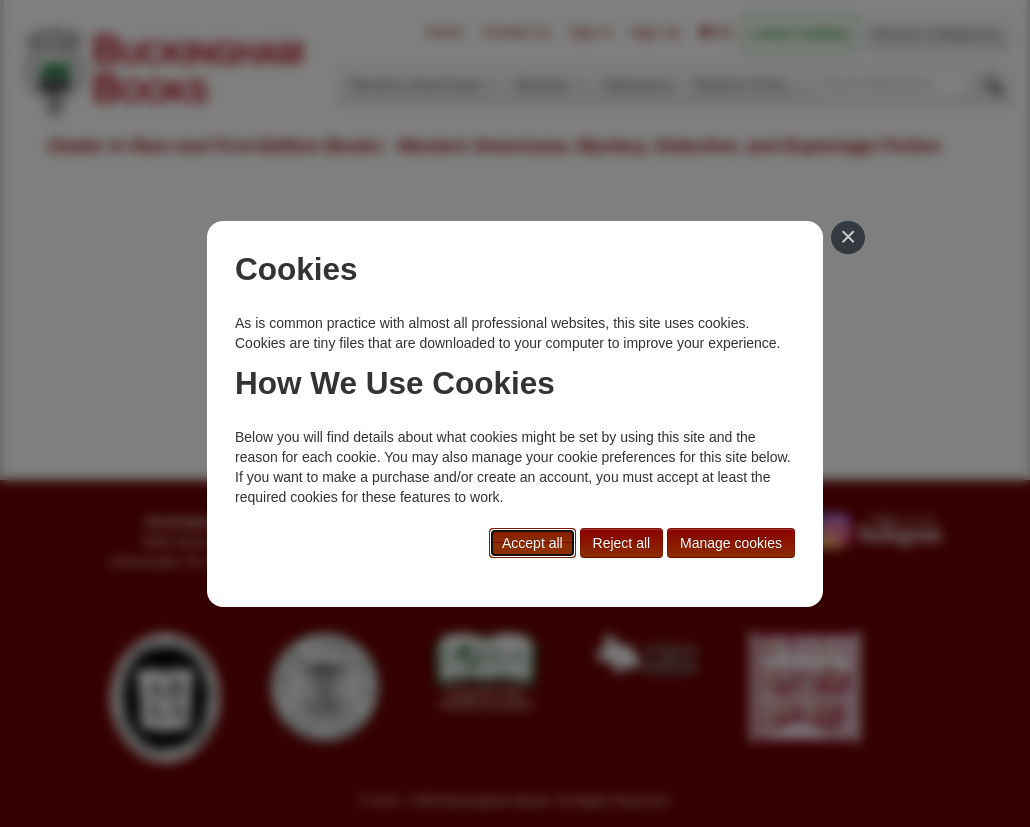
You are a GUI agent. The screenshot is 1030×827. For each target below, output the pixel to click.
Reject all (622, 543)
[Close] (848, 238)
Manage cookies (731, 543)
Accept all (532, 543)
